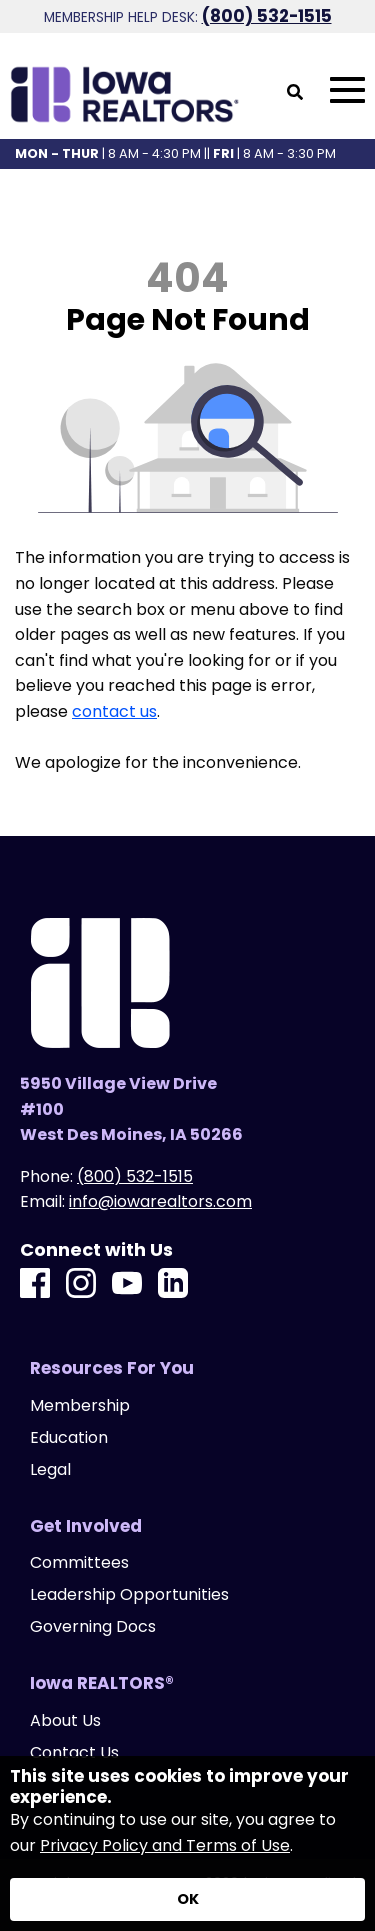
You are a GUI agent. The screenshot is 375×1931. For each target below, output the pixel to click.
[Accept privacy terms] (187, 1899)
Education (69, 1438)
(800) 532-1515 (267, 16)
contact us (114, 711)
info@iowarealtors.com (160, 1201)
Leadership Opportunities (129, 1595)
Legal (50, 1470)
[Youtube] (127, 1284)
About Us (65, 1721)
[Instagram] (81, 1284)
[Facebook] (35, 1284)
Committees (79, 1563)
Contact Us (74, 1753)
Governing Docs (93, 1627)
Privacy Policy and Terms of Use (165, 1845)
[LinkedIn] (173, 1284)
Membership (80, 1406)
